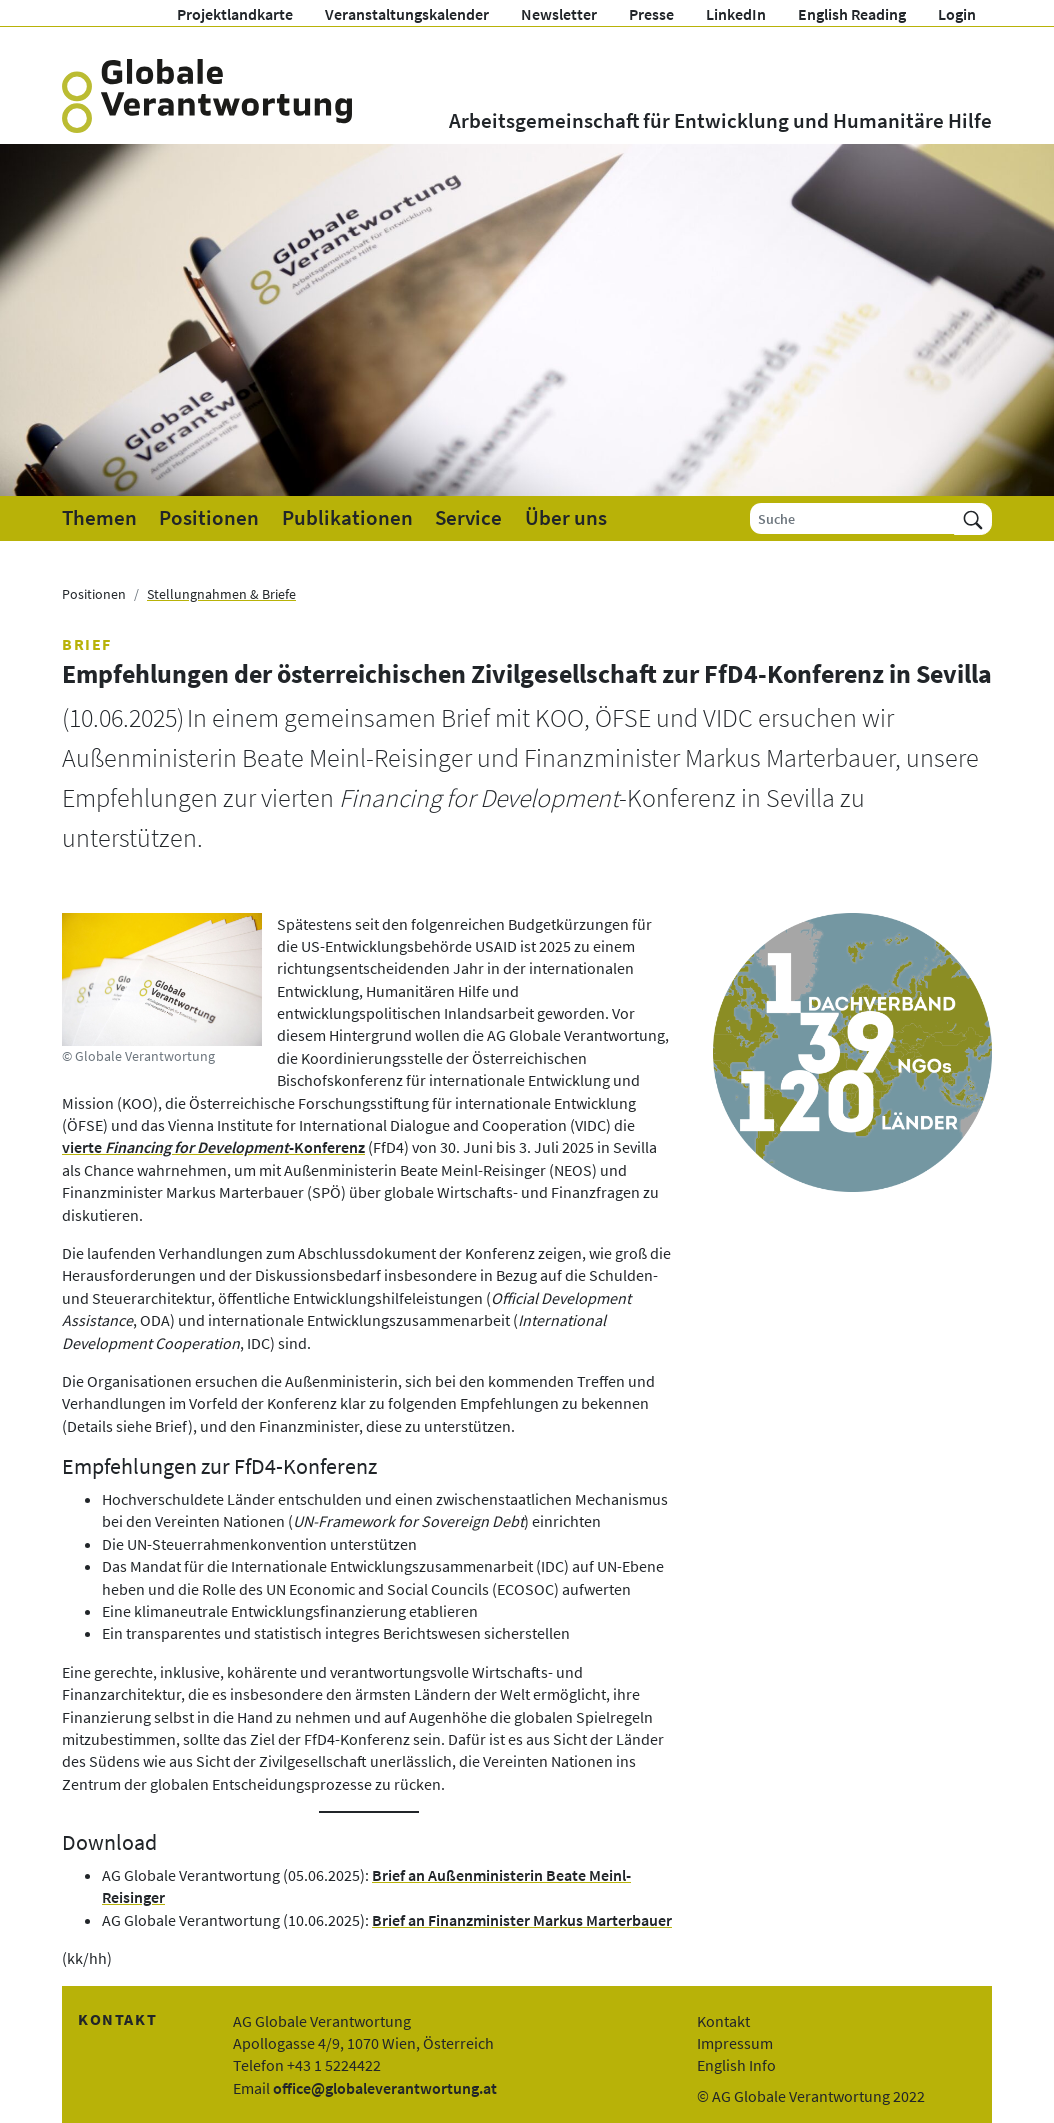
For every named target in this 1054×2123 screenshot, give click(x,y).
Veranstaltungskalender (407, 14)
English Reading (852, 14)
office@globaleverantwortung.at (385, 2088)
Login (957, 14)
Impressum (735, 2043)
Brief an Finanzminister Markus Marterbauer (522, 1920)
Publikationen (347, 518)
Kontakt (723, 2021)
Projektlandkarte (235, 14)
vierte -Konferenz (213, 1147)
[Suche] (852, 518)
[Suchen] (973, 518)
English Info (736, 2065)
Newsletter (559, 14)
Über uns (566, 518)
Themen (99, 518)
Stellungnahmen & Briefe (221, 594)
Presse (651, 14)
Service (468, 518)
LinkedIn (736, 14)
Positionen (209, 518)
